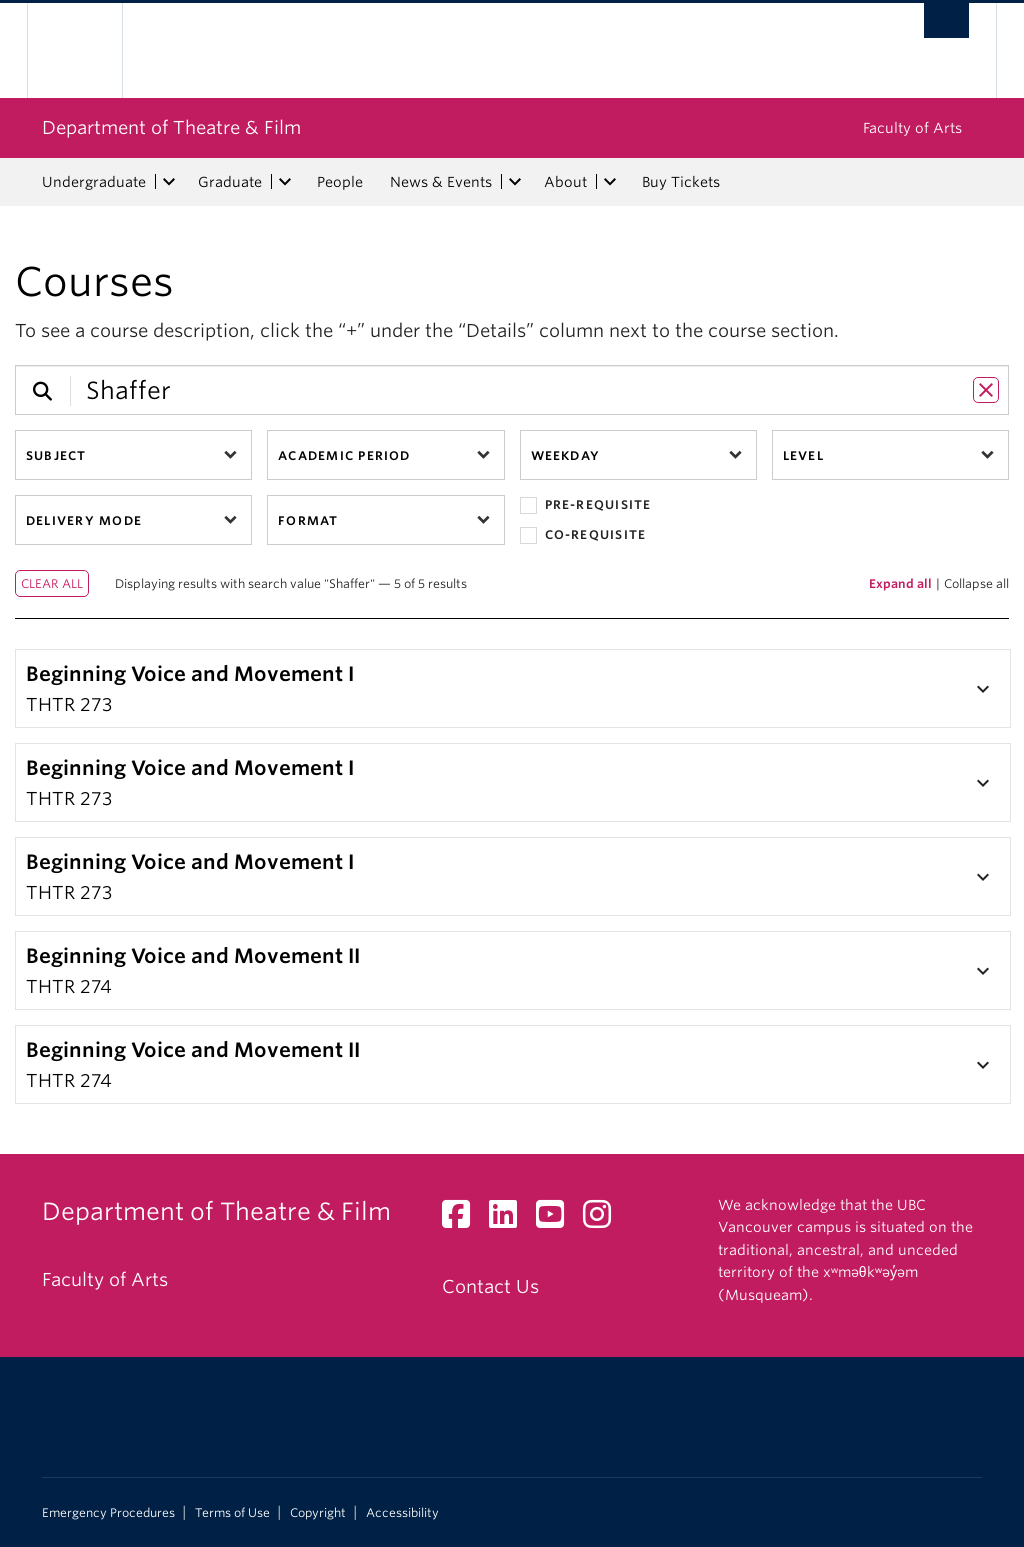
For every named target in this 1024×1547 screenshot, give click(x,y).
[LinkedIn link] (510, 1219)
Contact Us (490, 1286)
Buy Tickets (681, 182)
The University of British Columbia (89, 50)
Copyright (318, 1513)
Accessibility (402, 1513)
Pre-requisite (586, 505)
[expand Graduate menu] (285, 182)
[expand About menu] (610, 182)
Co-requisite (583, 535)
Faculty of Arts (912, 128)
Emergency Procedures (108, 1513)
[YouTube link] (557, 1219)
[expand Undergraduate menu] (169, 182)
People (340, 182)
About (565, 182)
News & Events (441, 182)
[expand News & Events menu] (515, 182)
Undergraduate (94, 182)
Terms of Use (232, 1513)
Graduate (230, 182)
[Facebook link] (463, 1219)
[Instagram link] (604, 1219)
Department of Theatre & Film (171, 127)
